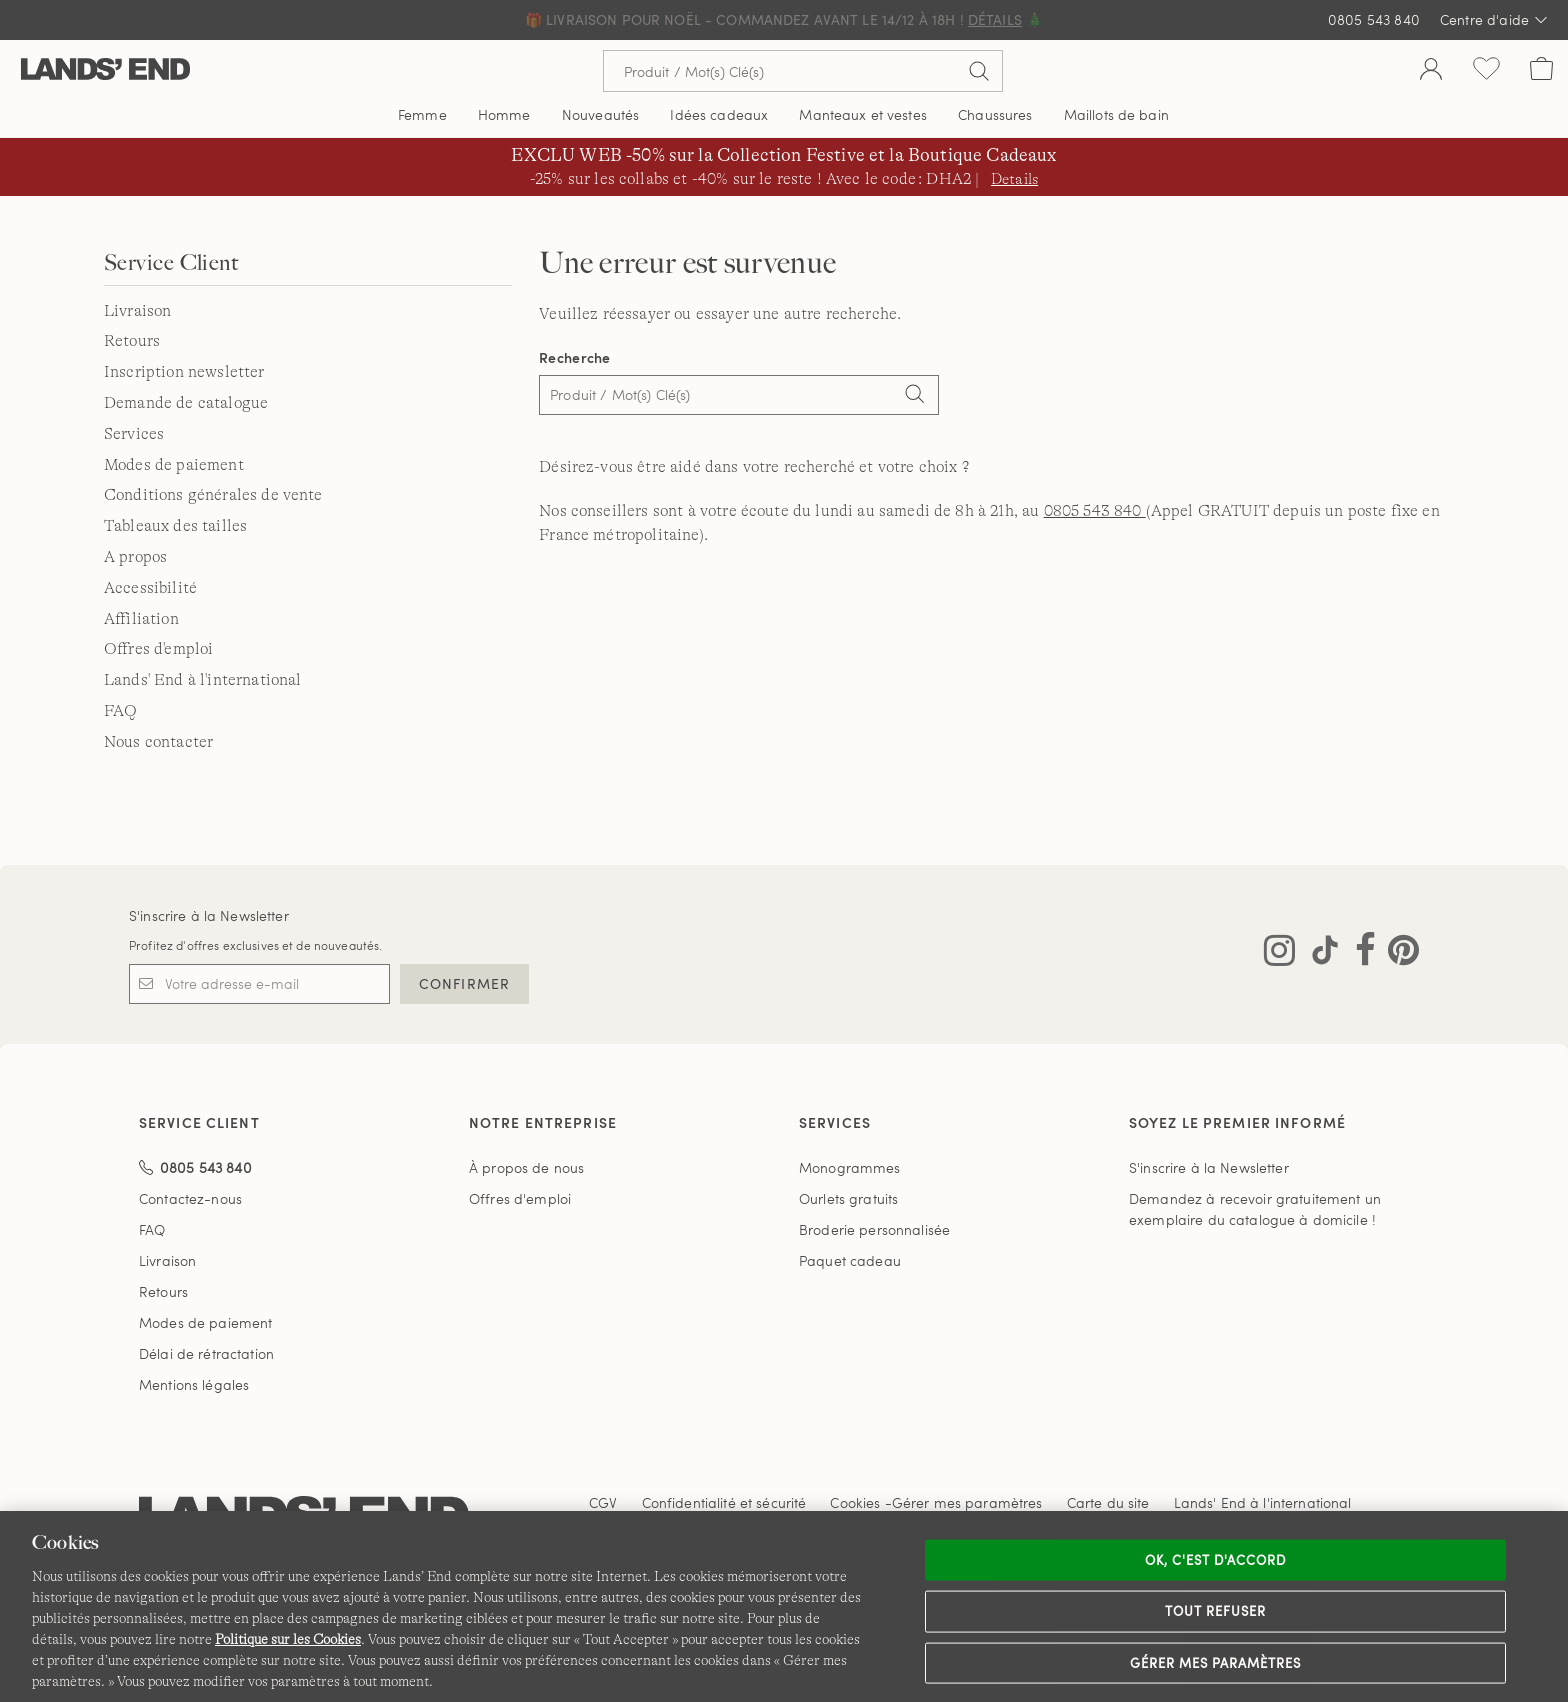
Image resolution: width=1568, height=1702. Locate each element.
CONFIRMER (464, 983)
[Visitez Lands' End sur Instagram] (1279, 954)
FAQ (120, 711)
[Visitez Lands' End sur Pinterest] (1397, 954)
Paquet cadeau (850, 1260)
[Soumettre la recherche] (979, 71)
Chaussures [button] (995, 114)
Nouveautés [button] (600, 114)
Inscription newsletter (184, 372)
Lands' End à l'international (202, 680)
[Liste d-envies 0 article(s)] (1486, 71)
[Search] (914, 397)
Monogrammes (850, 1167)
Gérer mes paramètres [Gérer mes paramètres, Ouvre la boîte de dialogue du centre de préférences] (1216, 1662)
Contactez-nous (190, 1198)
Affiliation (141, 619)
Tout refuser (1216, 1611)
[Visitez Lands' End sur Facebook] (1359, 954)
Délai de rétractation (206, 1353)
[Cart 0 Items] (1541, 71)
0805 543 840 (1374, 19)
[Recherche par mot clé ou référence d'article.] (803, 71)
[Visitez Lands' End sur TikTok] (1319, 954)
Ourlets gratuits (848, 1198)
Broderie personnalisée (874, 1229)
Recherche (575, 357)
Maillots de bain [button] (1116, 114)
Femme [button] (422, 114)
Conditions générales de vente (213, 495)
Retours (132, 341)
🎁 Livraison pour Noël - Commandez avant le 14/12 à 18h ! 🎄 (784, 19)
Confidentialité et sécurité (724, 1502)
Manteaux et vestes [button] (863, 114)
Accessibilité (150, 588)
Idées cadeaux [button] (719, 114)
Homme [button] (504, 114)
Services (134, 434)
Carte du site (1108, 1502)
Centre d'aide (1494, 20)
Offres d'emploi (158, 649)
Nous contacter (158, 742)
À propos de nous (526, 1167)
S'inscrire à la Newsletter (209, 915)
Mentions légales (194, 1384)
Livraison (137, 311)
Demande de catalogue (186, 403)
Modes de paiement (174, 465)
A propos (135, 557)
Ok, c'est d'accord (1216, 1559)
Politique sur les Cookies (288, 1639)
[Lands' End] (105, 70)
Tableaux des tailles (175, 526)
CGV (603, 1502)
